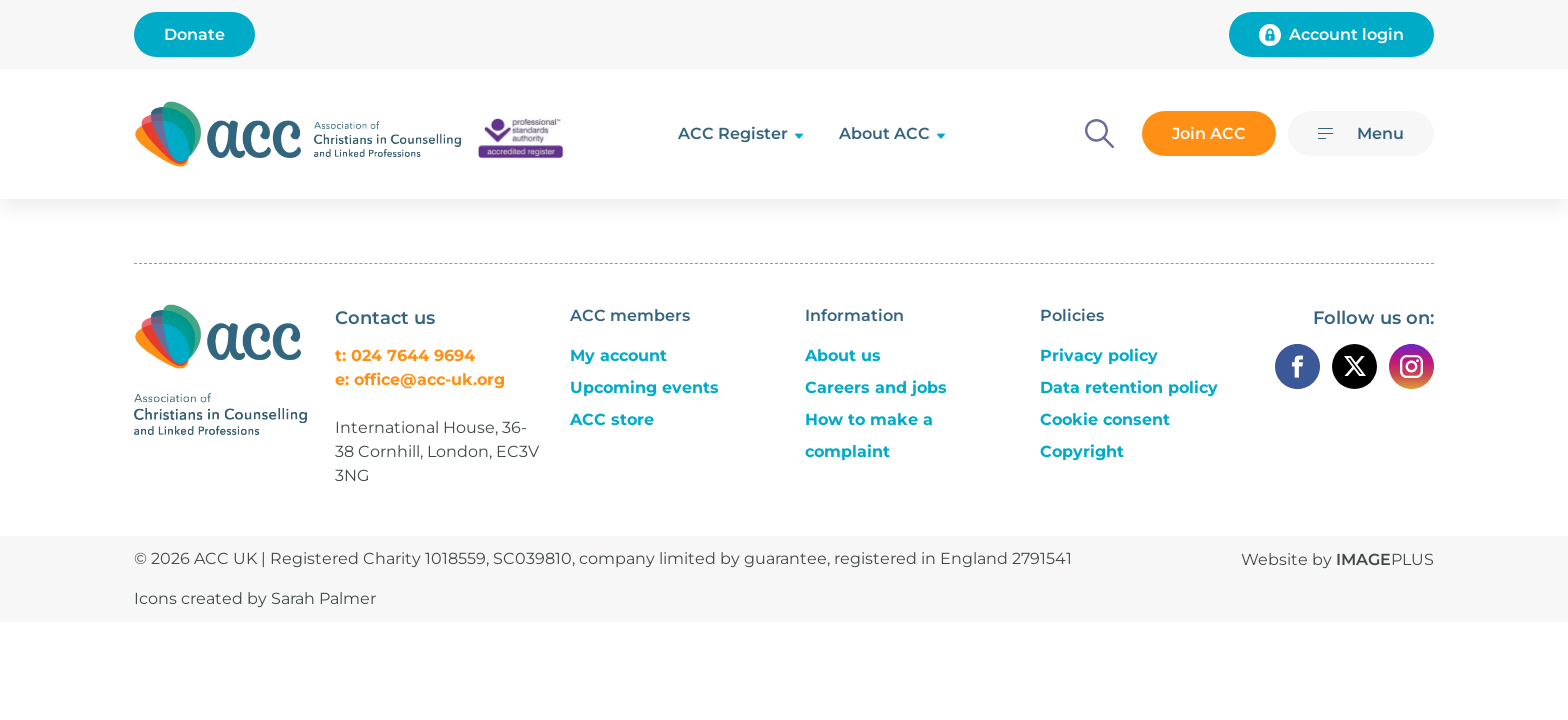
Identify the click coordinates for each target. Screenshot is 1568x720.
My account (618, 355)
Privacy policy (1099, 355)
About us (843, 355)
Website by (1337, 559)
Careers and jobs (876, 387)
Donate (194, 34)
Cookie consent (1105, 419)
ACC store (612, 419)
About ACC (884, 133)
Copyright (1082, 451)
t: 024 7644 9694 (405, 355)
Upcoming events (644, 387)
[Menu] (1361, 133)
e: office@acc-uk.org (420, 379)
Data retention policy (1129, 387)
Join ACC (1209, 133)
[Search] (1099, 133)
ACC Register (733, 133)
